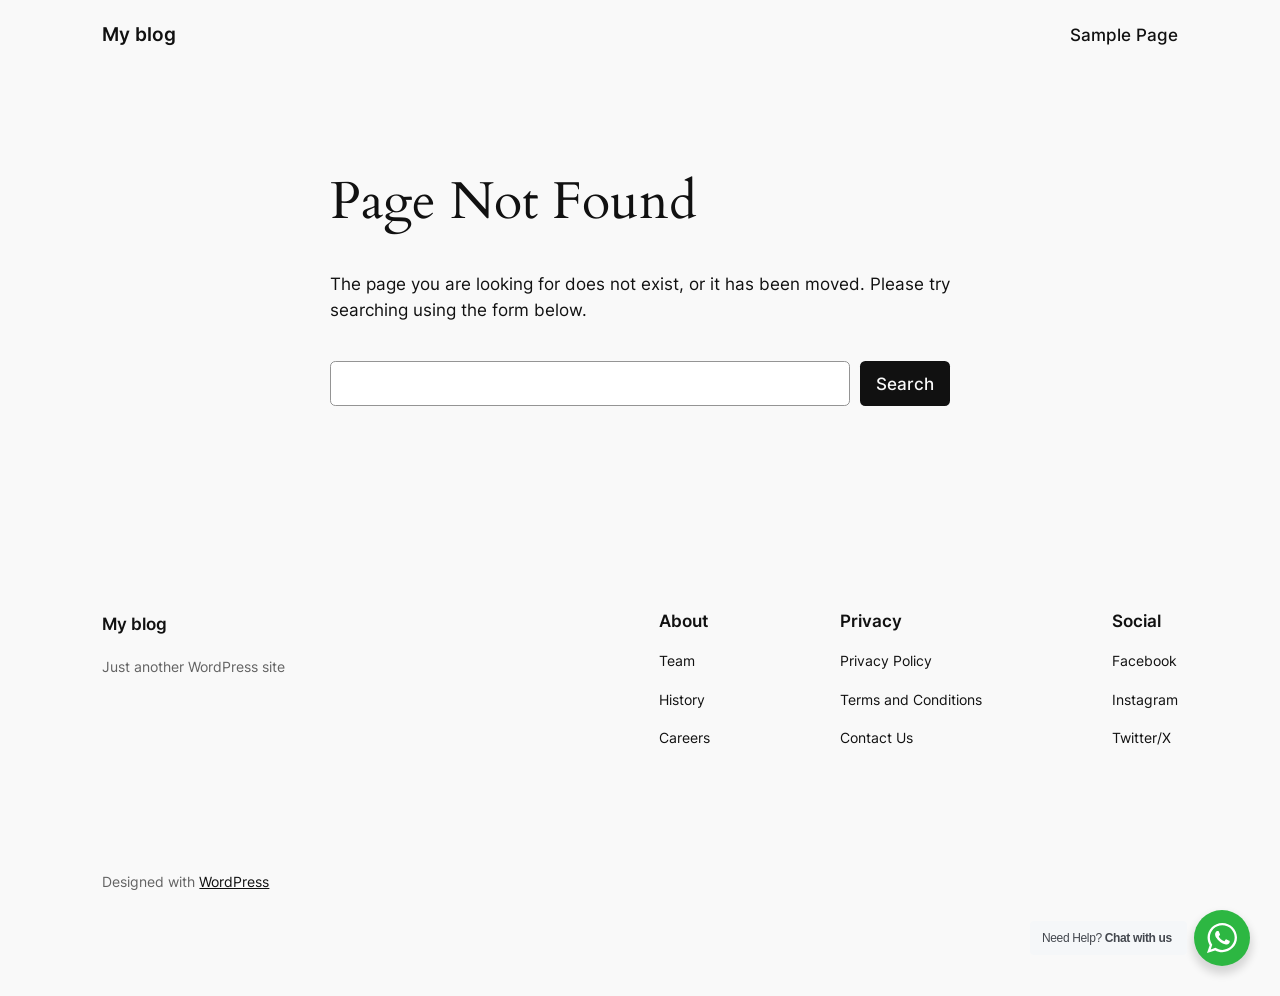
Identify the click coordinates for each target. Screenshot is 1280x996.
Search (905, 384)
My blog (139, 34)
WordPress (234, 881)
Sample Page (1124, 35)
